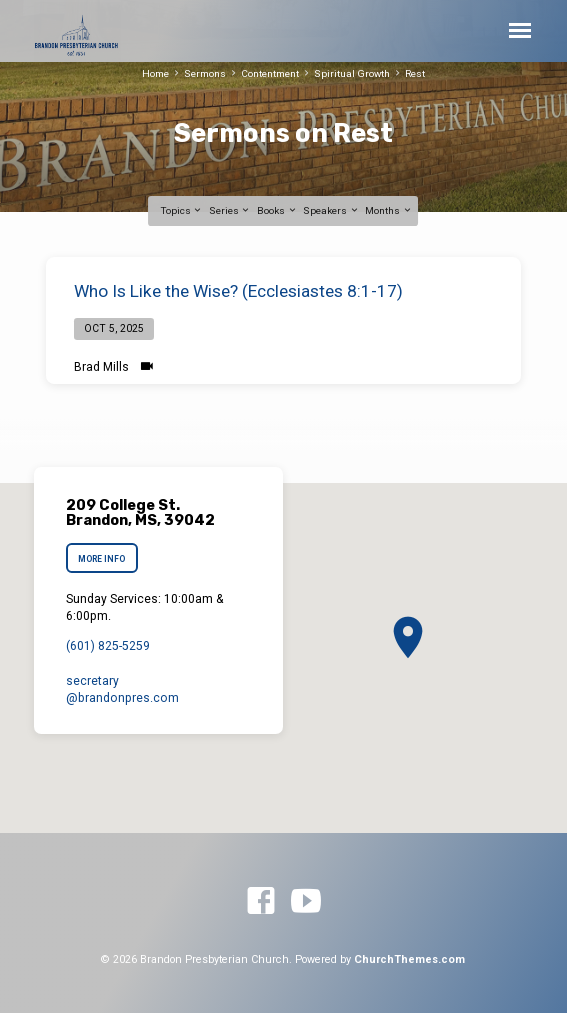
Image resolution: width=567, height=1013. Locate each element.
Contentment (270, 73)
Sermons (205, 73)
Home (155, 73)
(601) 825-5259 (108, 646)
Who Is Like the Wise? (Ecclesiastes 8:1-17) (238, 291)
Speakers (331, 210)
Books (277, 210)
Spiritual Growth (352, 73)
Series (230, 210)
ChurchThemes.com (409, 959)
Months (388, 210)
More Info (101, 559)
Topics (182, 210)
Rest (415, 73)
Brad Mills (101, 367)
